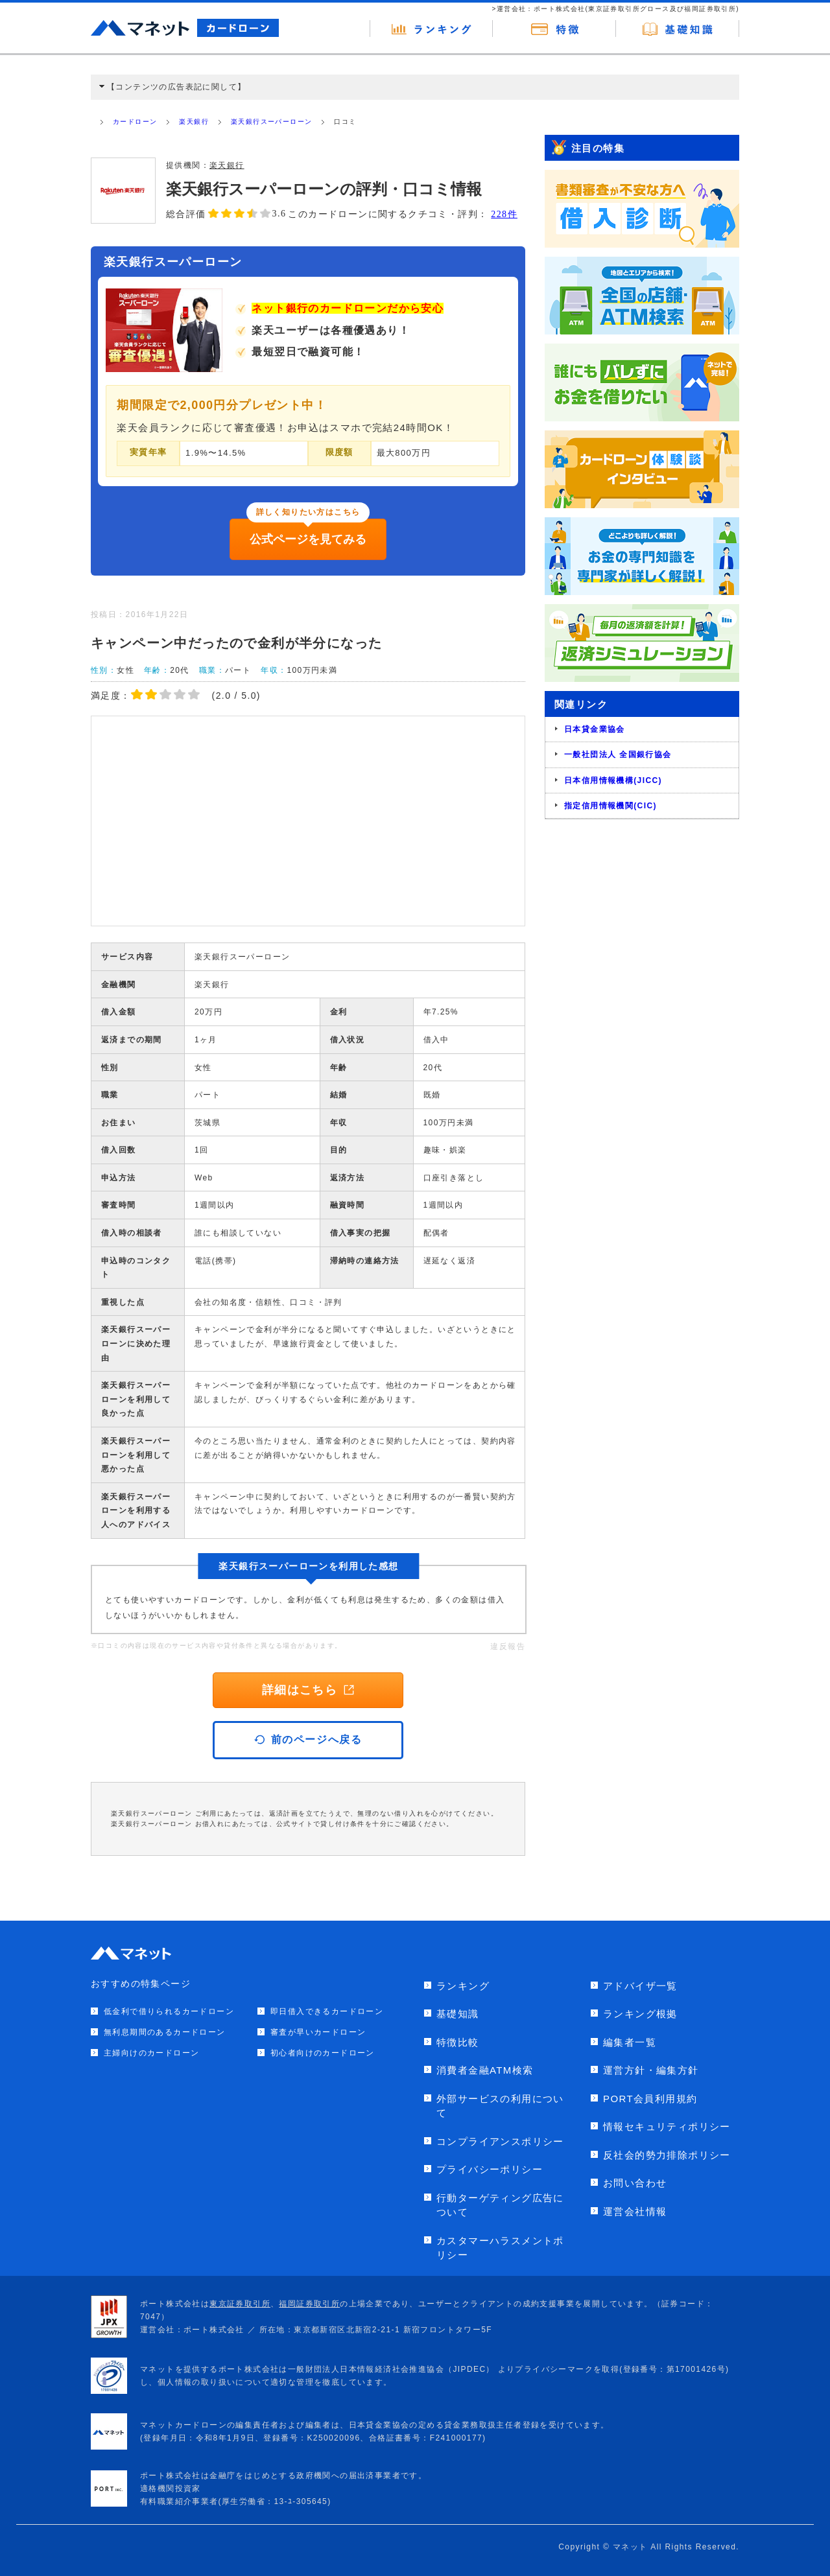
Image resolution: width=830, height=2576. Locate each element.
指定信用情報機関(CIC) (610, 805)
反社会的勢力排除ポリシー (667, 2154)
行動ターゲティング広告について (500, 2205)
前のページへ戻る (308, 1739)
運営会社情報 (635, 2211)
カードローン (135, 121)
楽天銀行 (194, 121)
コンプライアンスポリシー (500, 2141)
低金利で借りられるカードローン (169, 2011)
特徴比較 (457, 2042)
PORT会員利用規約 (650, 2098)
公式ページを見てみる (308, 539)
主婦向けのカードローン (151, 2052)
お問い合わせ (635, 2182)
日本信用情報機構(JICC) (613, 780)
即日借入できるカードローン (326, 2011)
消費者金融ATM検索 (485, 2070)
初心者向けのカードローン (322, 2052)
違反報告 (507, 1646)
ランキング (463, 1985)
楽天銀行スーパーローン (271, 121)
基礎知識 (457, 2013)
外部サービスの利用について (500, 2106)
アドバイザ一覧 (640, 1985)
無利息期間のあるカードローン (165, 2032)
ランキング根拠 (640, 2013)
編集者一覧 (629, 2042)
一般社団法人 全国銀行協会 (618, 754)
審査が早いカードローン (318, 2032)
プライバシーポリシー (489, 2169)
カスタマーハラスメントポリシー (500, 2248)
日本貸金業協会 (594, 729)
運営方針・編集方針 (651, 2070)
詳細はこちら (308, 1689)
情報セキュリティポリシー (667, 2126)
